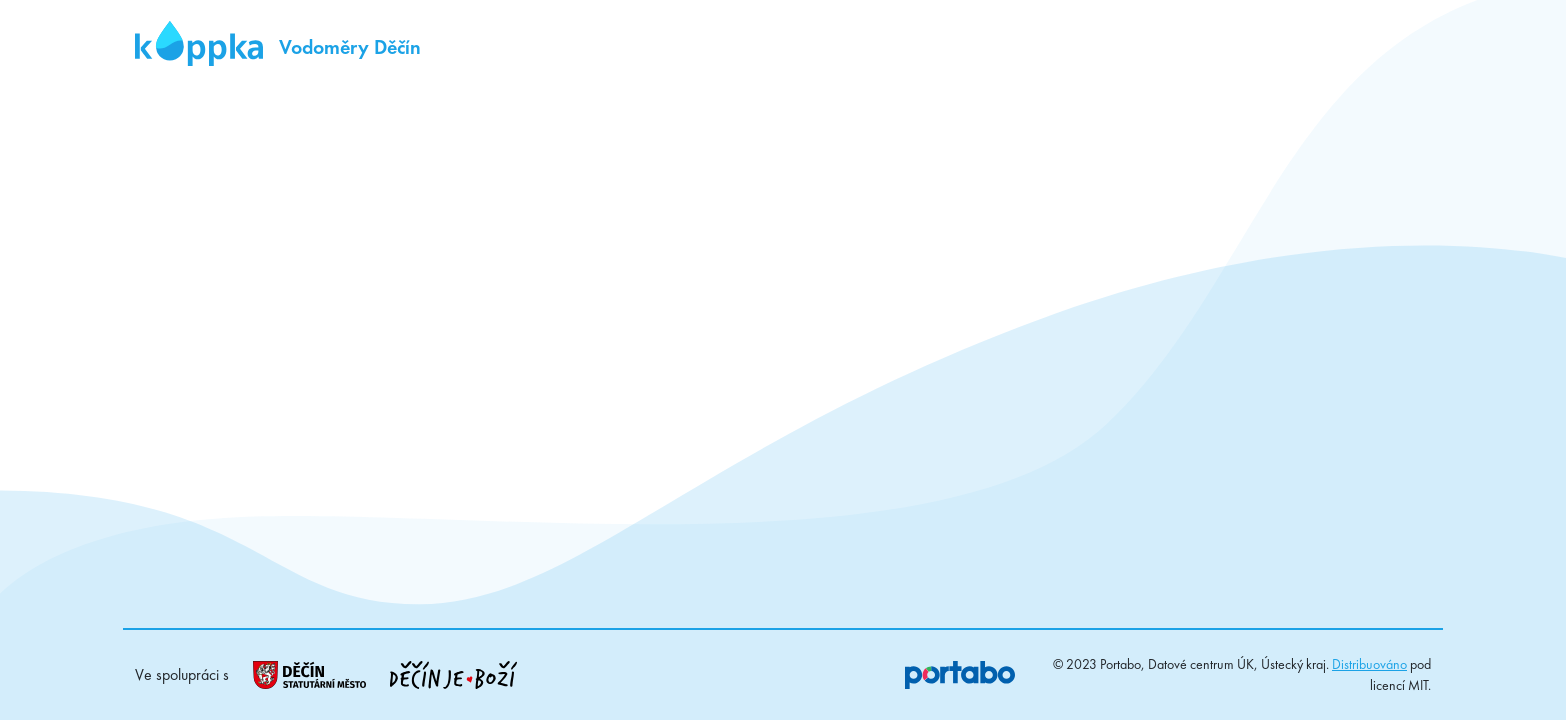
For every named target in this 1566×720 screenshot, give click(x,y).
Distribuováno (1369, 664)
